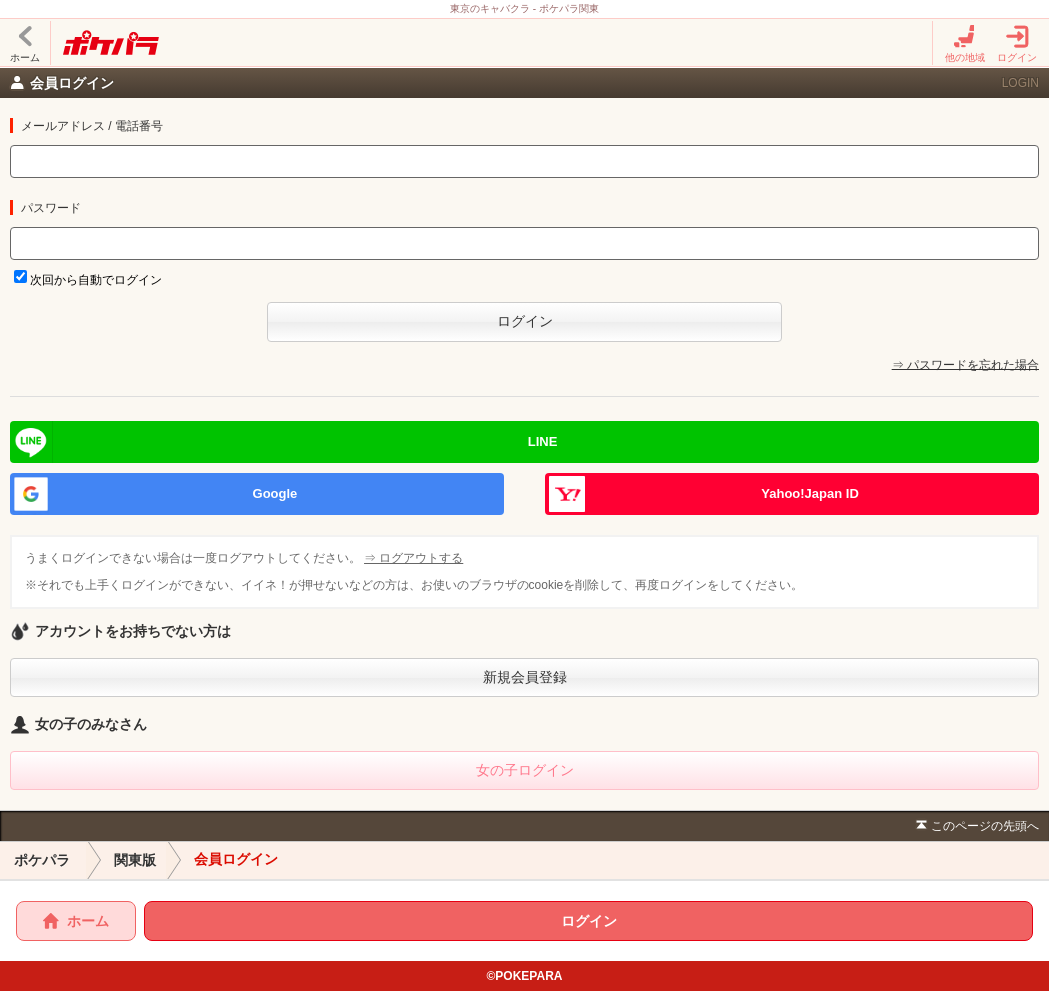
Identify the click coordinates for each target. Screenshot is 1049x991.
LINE (543, 441)
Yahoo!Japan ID (810, 493)
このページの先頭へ (975, 826)
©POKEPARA (525, 976)
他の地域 (965, 43)
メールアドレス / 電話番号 (92, 126)
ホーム (25, 43)
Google (275, 493)
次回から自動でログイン (96, 280)
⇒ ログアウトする (415, 558)
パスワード (51, 208)
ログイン (1017, 43)
